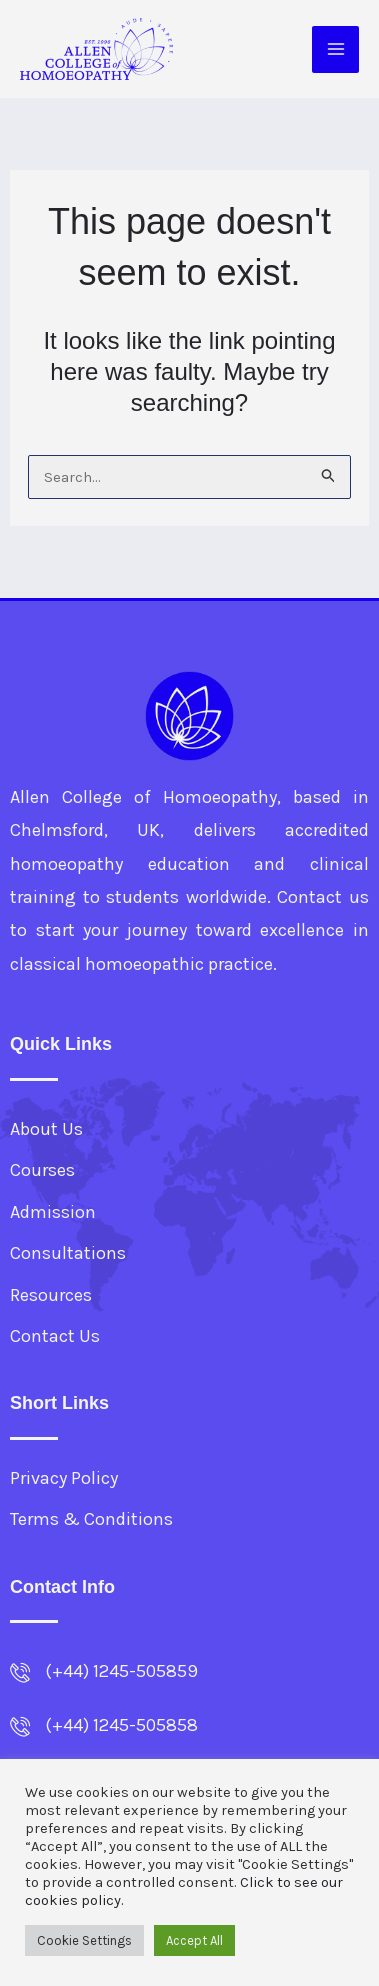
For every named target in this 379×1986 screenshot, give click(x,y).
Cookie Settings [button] (84, 1940)
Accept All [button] (194, 1940)
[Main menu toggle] (335, 49)
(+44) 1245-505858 (121, 1725)
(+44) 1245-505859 (121, 1671)
